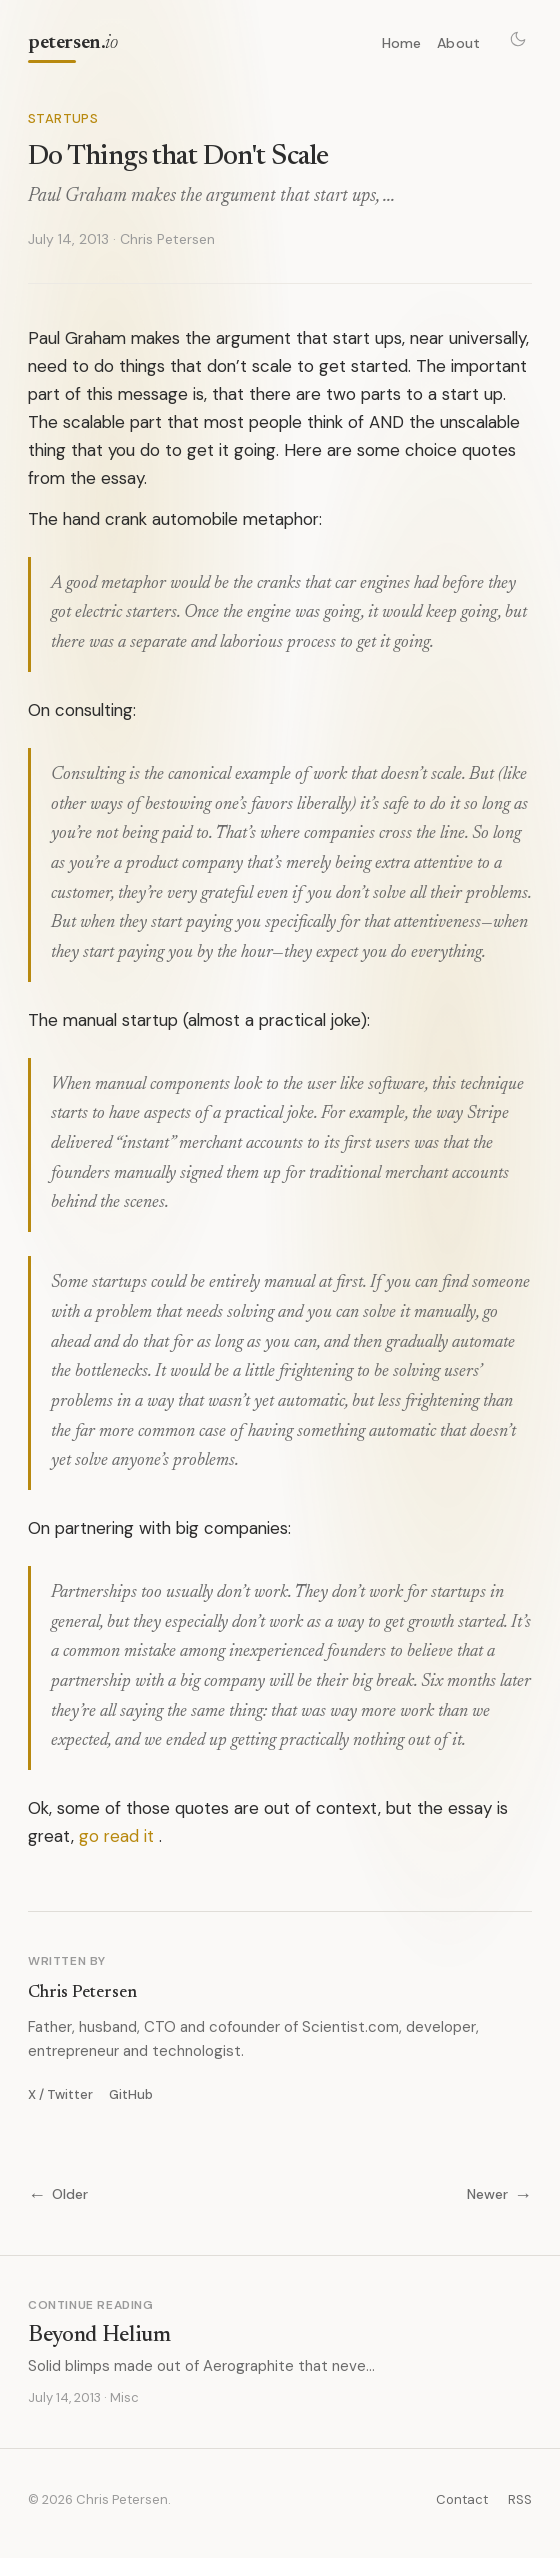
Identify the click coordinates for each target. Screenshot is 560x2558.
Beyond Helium (99, 2336)
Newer (499, 2194)
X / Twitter (60, 2094)
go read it (116, 1836)
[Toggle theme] (518, 39)
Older (58, 2194)
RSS (520, 2499)
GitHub (131, 2094)
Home (402, 43)
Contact (462, 2499)
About (458, 43)
